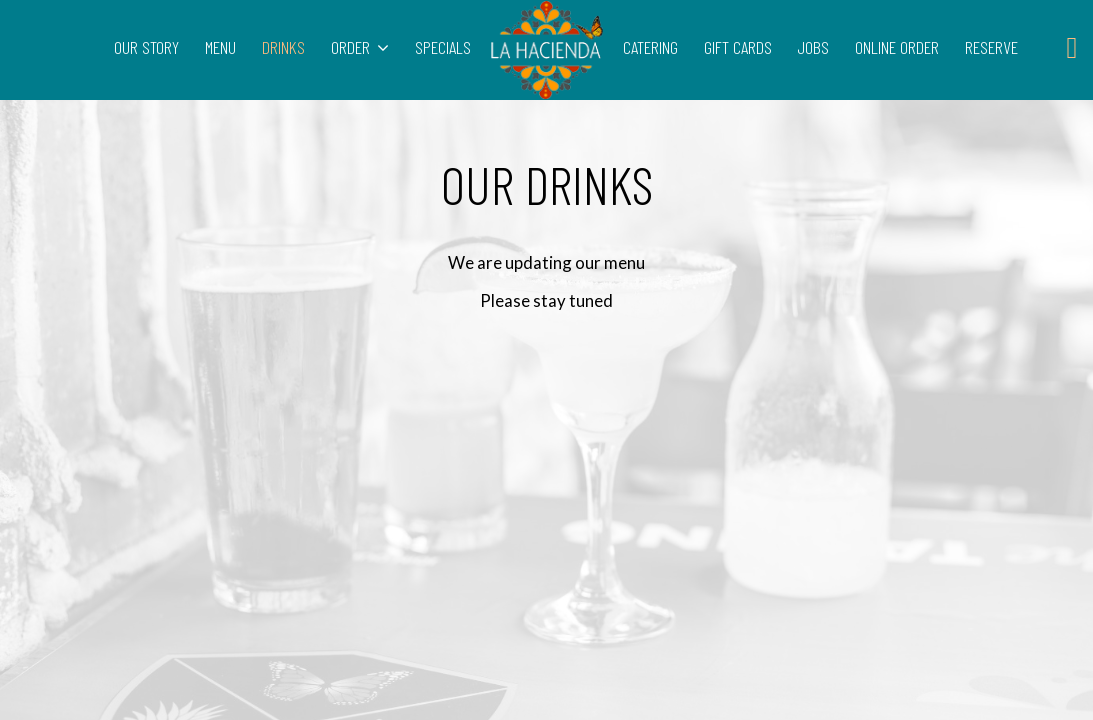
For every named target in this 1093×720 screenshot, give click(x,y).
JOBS (815, 47)
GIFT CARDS (740, 47)
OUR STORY (148, 47)
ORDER (360, 47)
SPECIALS (441, 47)
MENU (222, 47)
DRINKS (285, 47)
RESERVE (991, 47)
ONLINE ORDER (899, 47)
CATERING (652, 47)
